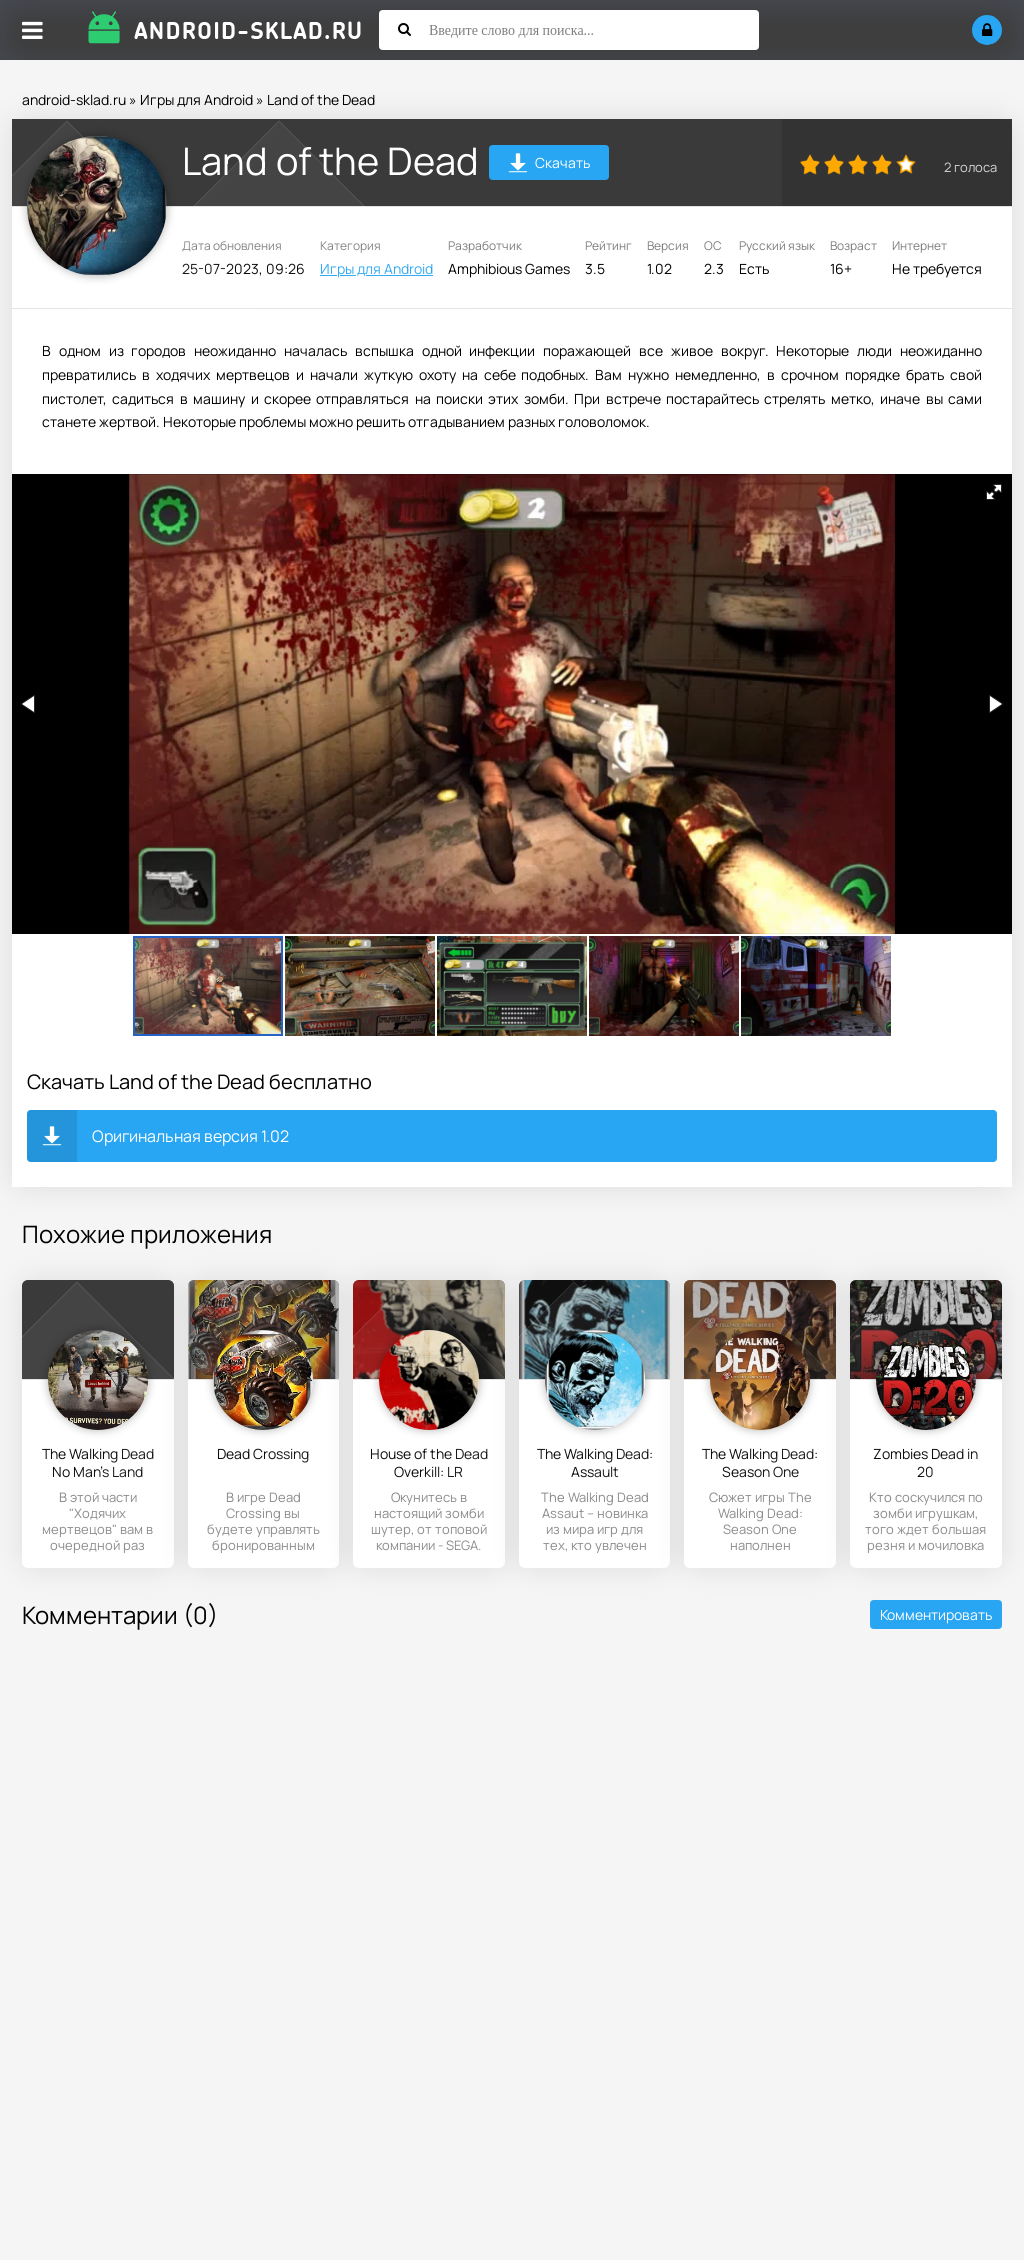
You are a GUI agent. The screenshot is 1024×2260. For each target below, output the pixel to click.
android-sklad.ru (74, 99)
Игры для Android (196, 99)
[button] (994, 492)
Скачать (549, 165)
